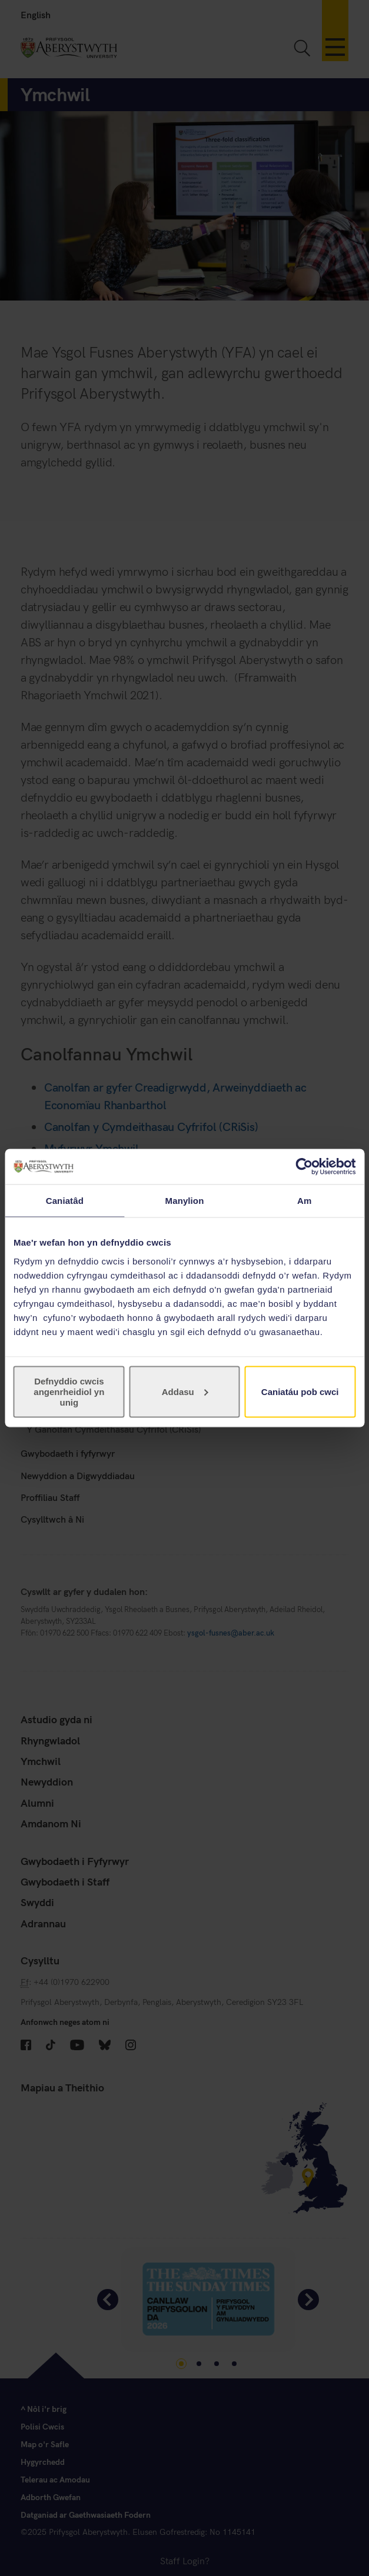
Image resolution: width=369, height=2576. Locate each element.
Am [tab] (304, 1201)
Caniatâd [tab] (65, 1201)
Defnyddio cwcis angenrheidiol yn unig (69, 1391)
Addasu (185, 1391)
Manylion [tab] (184, 1201)
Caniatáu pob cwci (300, 1391)
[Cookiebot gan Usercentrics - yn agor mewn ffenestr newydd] (303, 1167)
